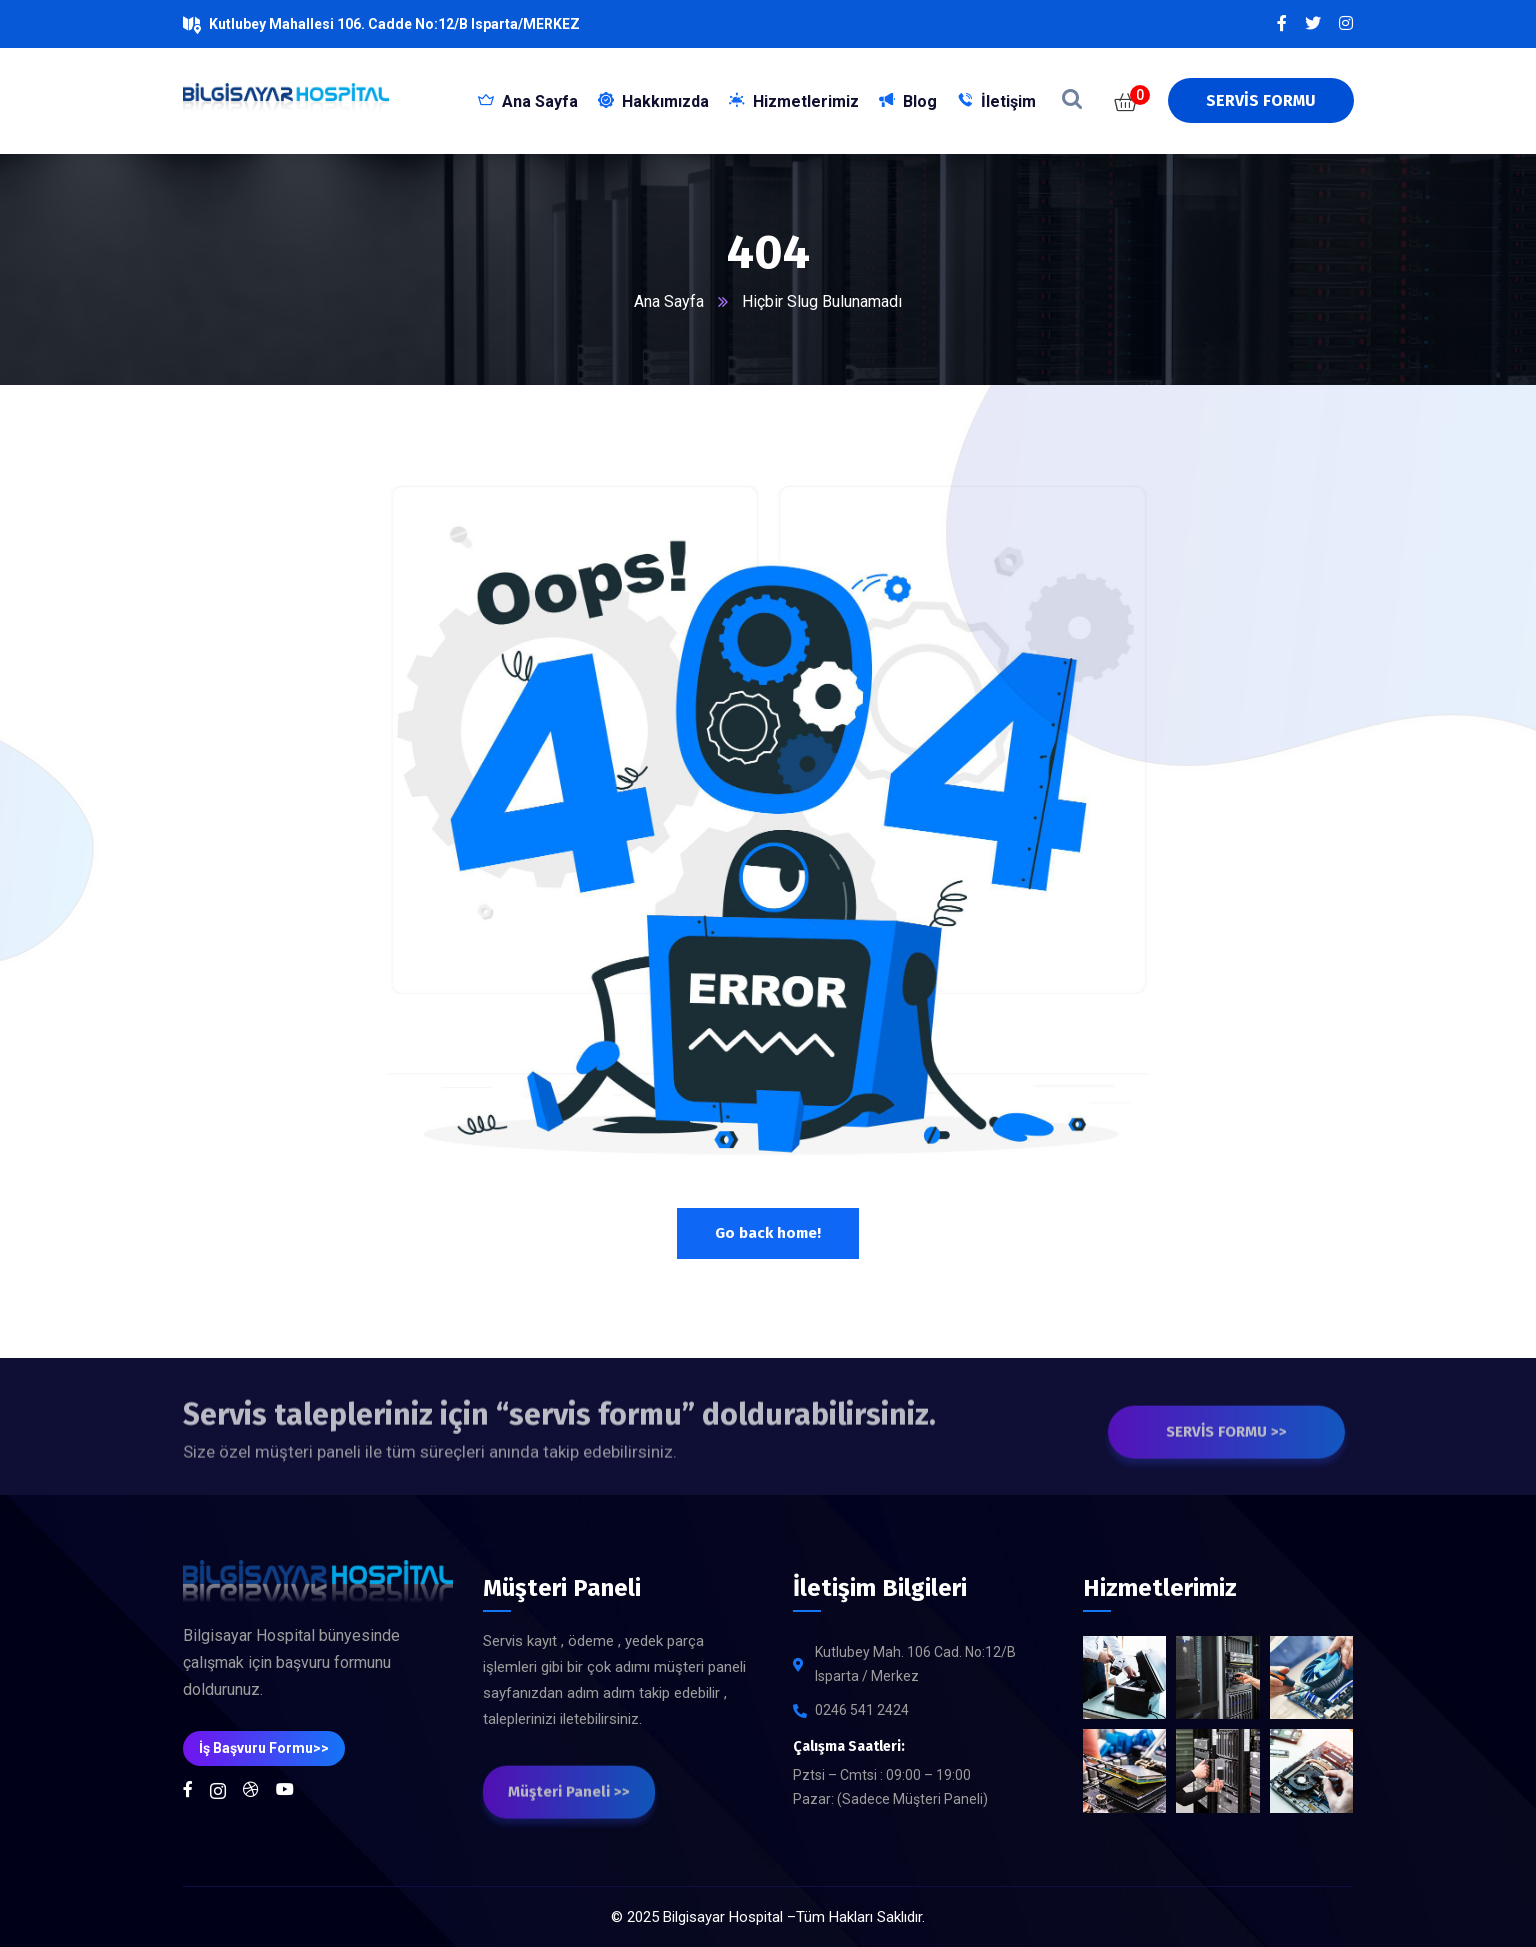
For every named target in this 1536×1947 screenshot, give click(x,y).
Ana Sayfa (669, 301)
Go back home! (768, 1233)
